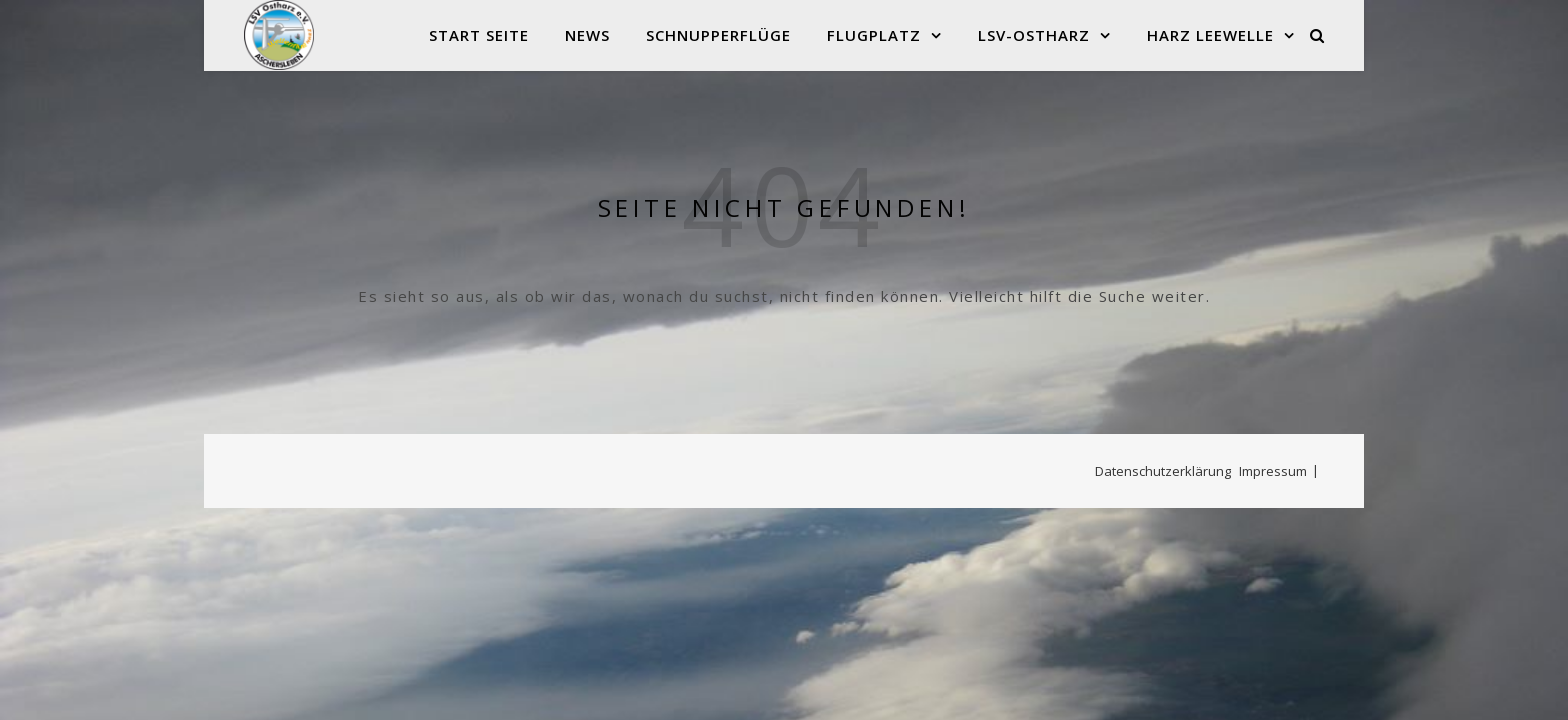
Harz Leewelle (1210, 35)
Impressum (1273, 471)
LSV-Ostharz (1034, 35)
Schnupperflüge (718, 35)
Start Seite (479, 35)
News (587, 35)
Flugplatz (874, 35)
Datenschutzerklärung (1163, 471)
